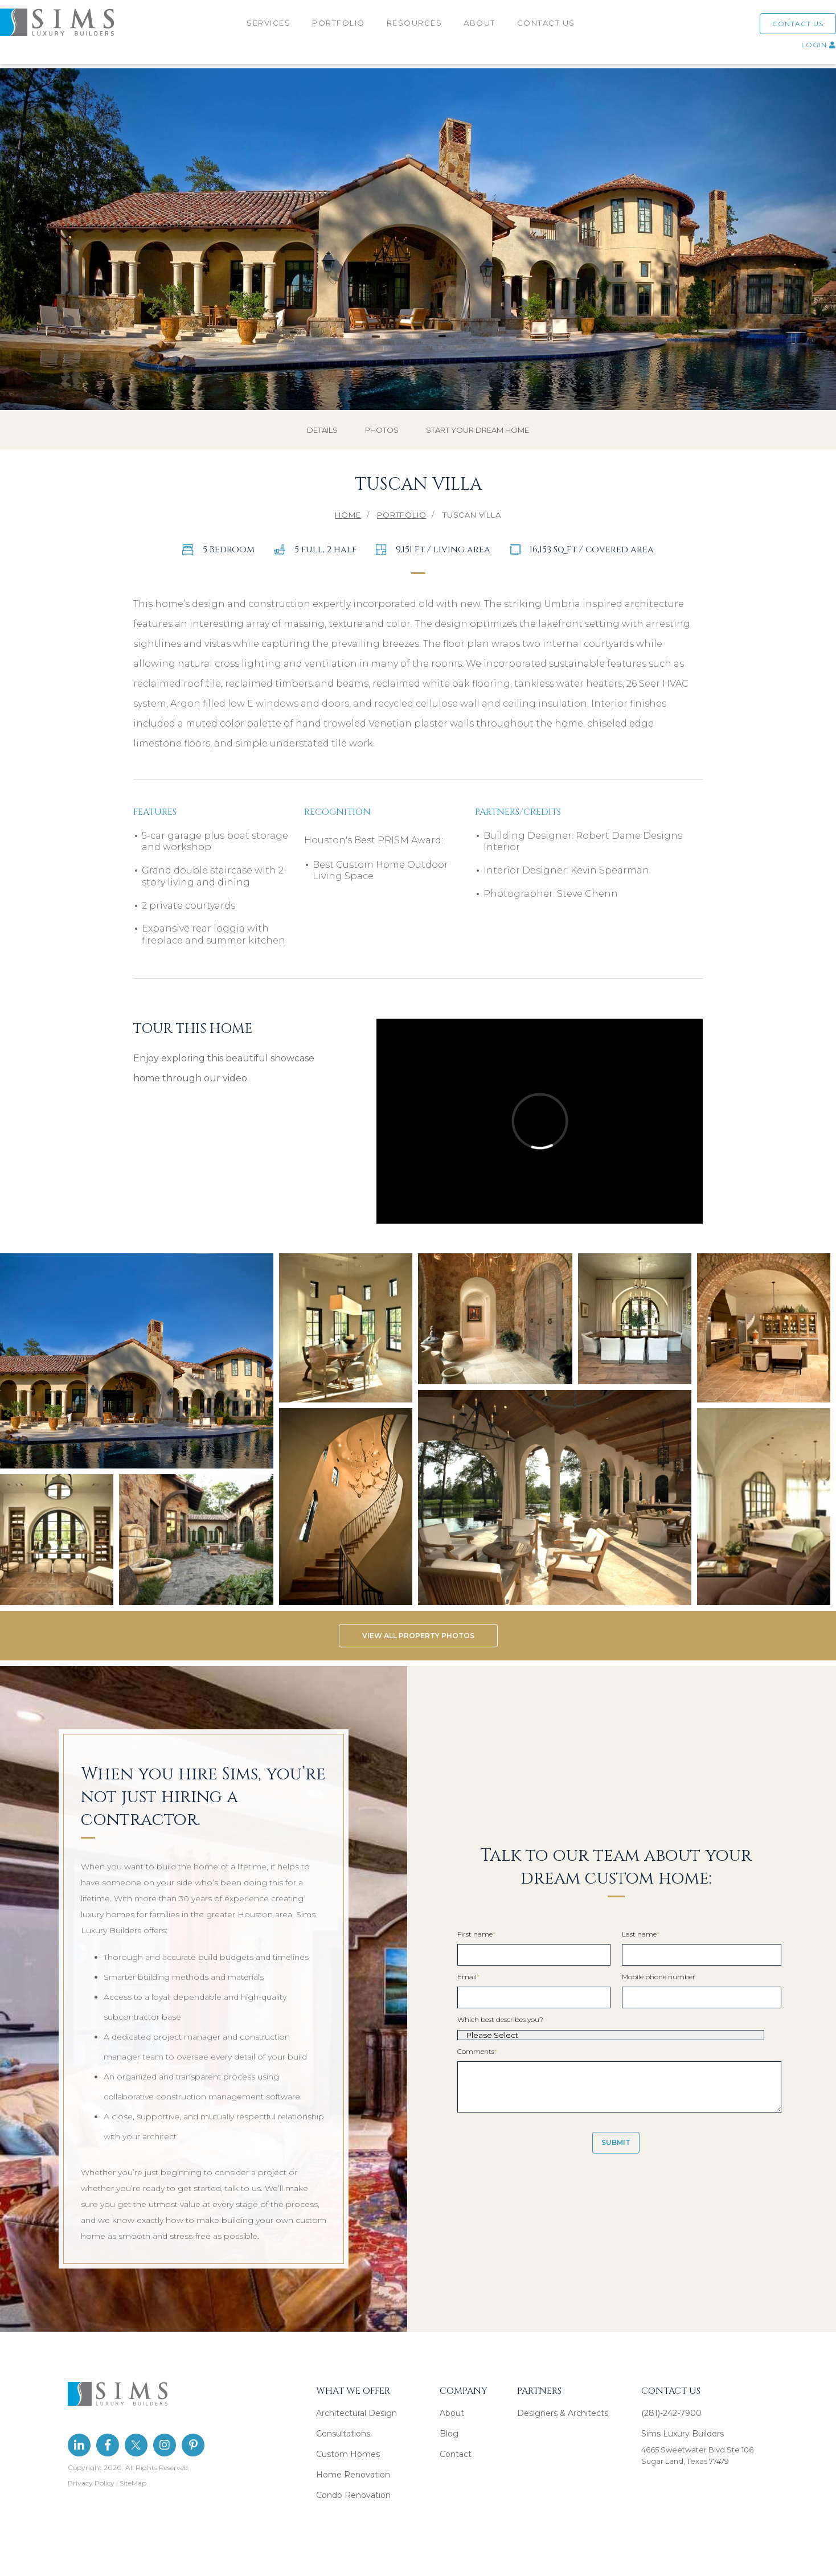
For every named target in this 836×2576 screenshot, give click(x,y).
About (452, 2413)
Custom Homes (348, 2454)
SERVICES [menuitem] (270, 26)
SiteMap (133, 2483)
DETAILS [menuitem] (322, 429)
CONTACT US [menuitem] (547, 26)
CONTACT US (783, 27)
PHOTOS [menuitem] (382, 429)
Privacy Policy (91, 2483)
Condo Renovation (353, 2495)
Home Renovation (353, 2475)
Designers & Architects (562, 2413)
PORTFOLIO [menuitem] (339, 26)
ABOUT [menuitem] (481, 26)
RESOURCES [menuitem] (416, 26)
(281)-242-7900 (671, 2413)
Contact (456, 2454)
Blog (449, 2434)
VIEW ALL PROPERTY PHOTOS (418, 1635)
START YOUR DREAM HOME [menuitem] (477, 429)
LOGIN (804, 48)
